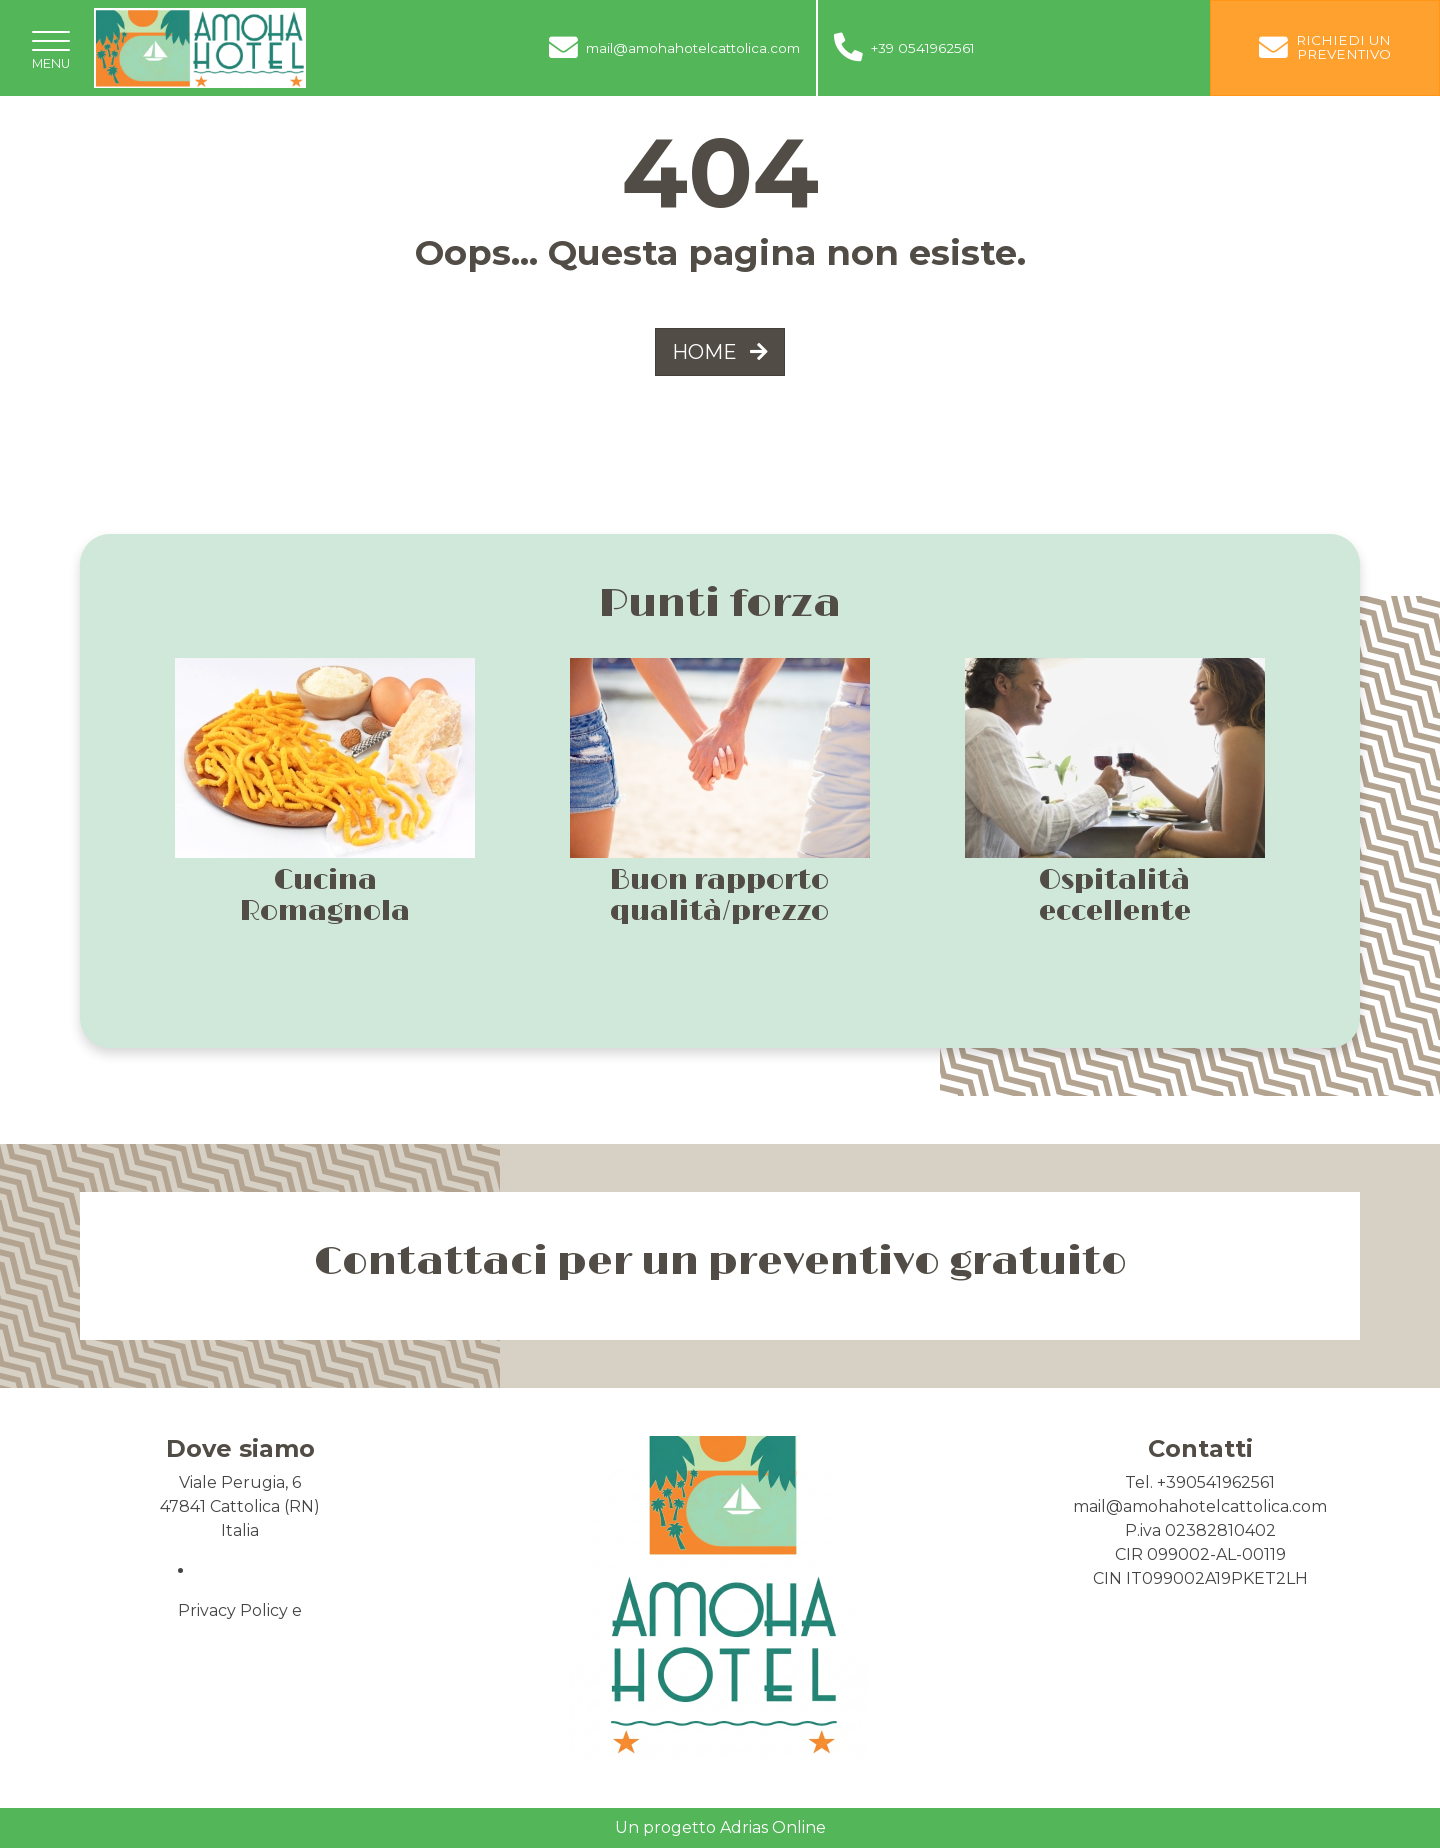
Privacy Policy (233, 1610)
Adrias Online (773, 1827)
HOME (720, 352)
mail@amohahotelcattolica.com (1200, 1506)
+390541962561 (1216, 1482)
